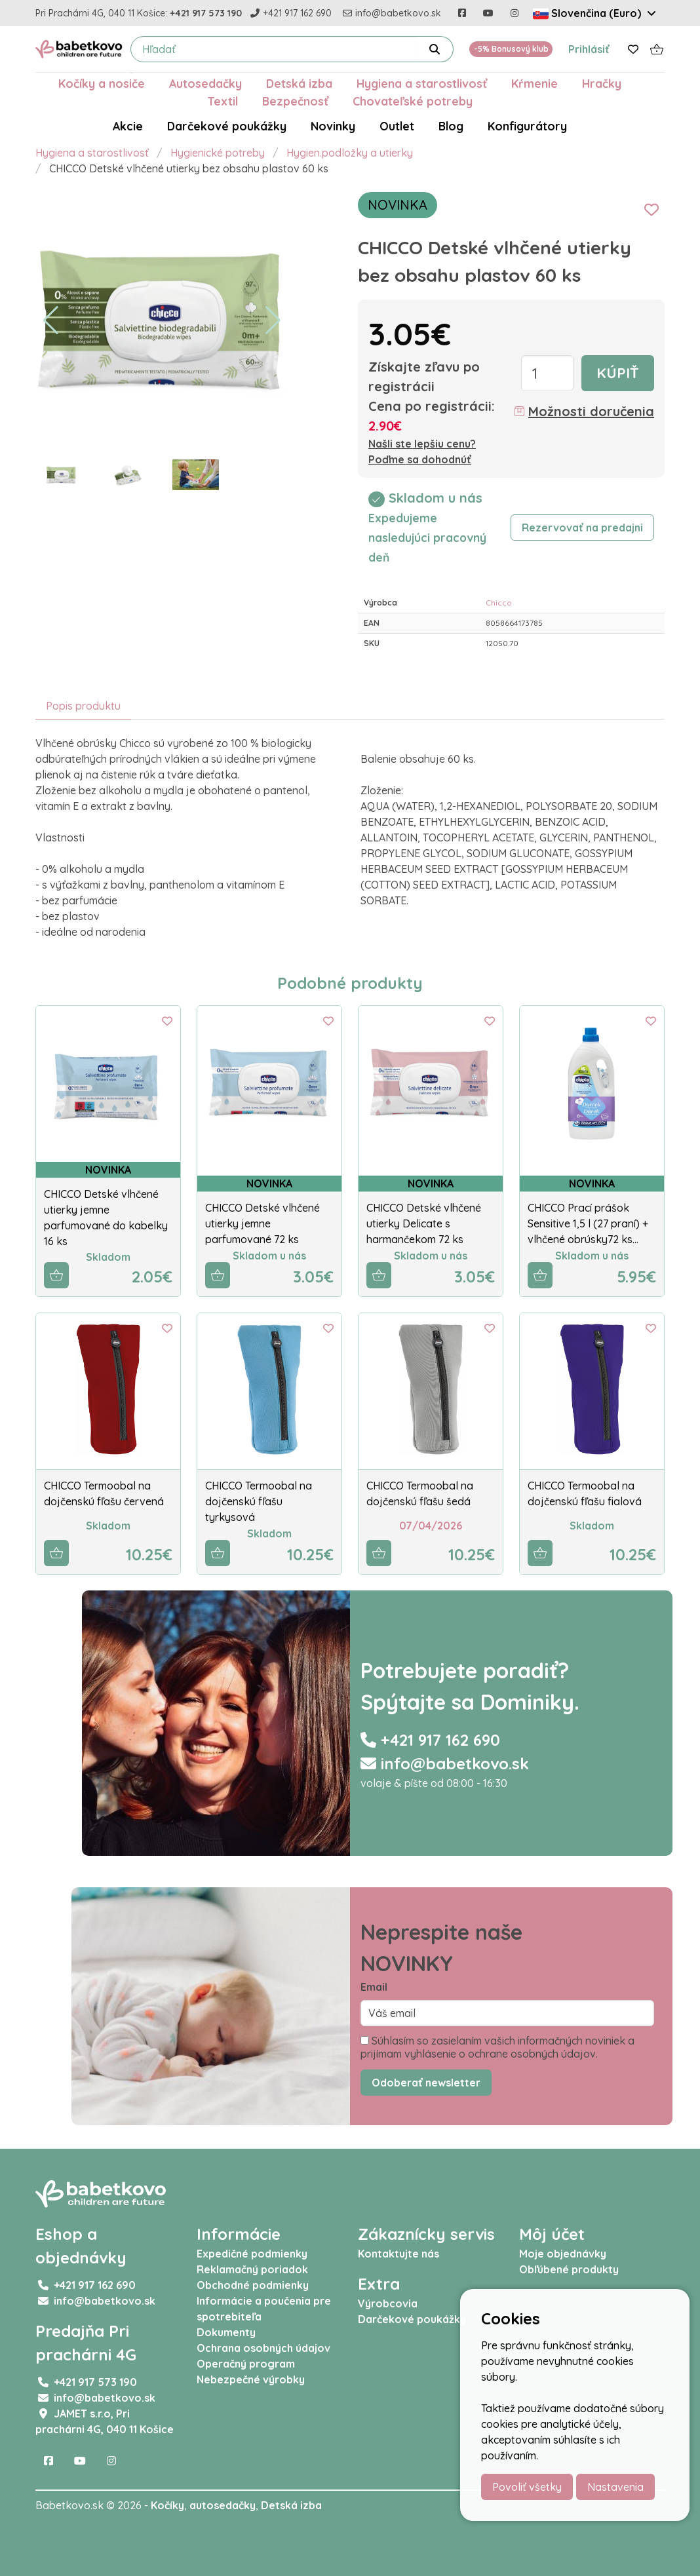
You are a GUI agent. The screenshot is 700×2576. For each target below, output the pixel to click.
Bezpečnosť (295, 101)
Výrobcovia (388, 2303)
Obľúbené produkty (569, 2269)
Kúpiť (617, 373)
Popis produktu (83, 705)
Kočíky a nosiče (101, 83)
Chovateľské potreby (413, 101)
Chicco (499, 602)
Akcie (128, 126)
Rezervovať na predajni (582, 527)
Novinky (333, 126)
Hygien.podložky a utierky (349, 152)
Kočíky (167, 2505)
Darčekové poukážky (226, 126)
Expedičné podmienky (252, 2253)
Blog (450, 126)
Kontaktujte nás (398, 2253)
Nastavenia (615, 2486)
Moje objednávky (562, 2253)
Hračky (601, 83)
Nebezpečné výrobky (251, 2379)
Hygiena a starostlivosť (422, 83)
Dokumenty (226, 2332)
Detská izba (299, 83)
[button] (51, 320)
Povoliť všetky (527, 2486)
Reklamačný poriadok (252, 2269)
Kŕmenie (534, 83)
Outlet (396, 126)
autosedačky (222, 2505)
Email (373, 1986)
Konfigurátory (527, 126)
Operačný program (246, 2363)
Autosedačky (205, 83)
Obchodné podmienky (253, 2285)
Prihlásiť (589, 49)
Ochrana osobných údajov (263, 2348)
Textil (222, 101)
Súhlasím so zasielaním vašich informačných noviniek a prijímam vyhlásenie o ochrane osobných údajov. (497, 2047)
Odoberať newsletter (426, 2082)
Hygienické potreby (217, 152)
